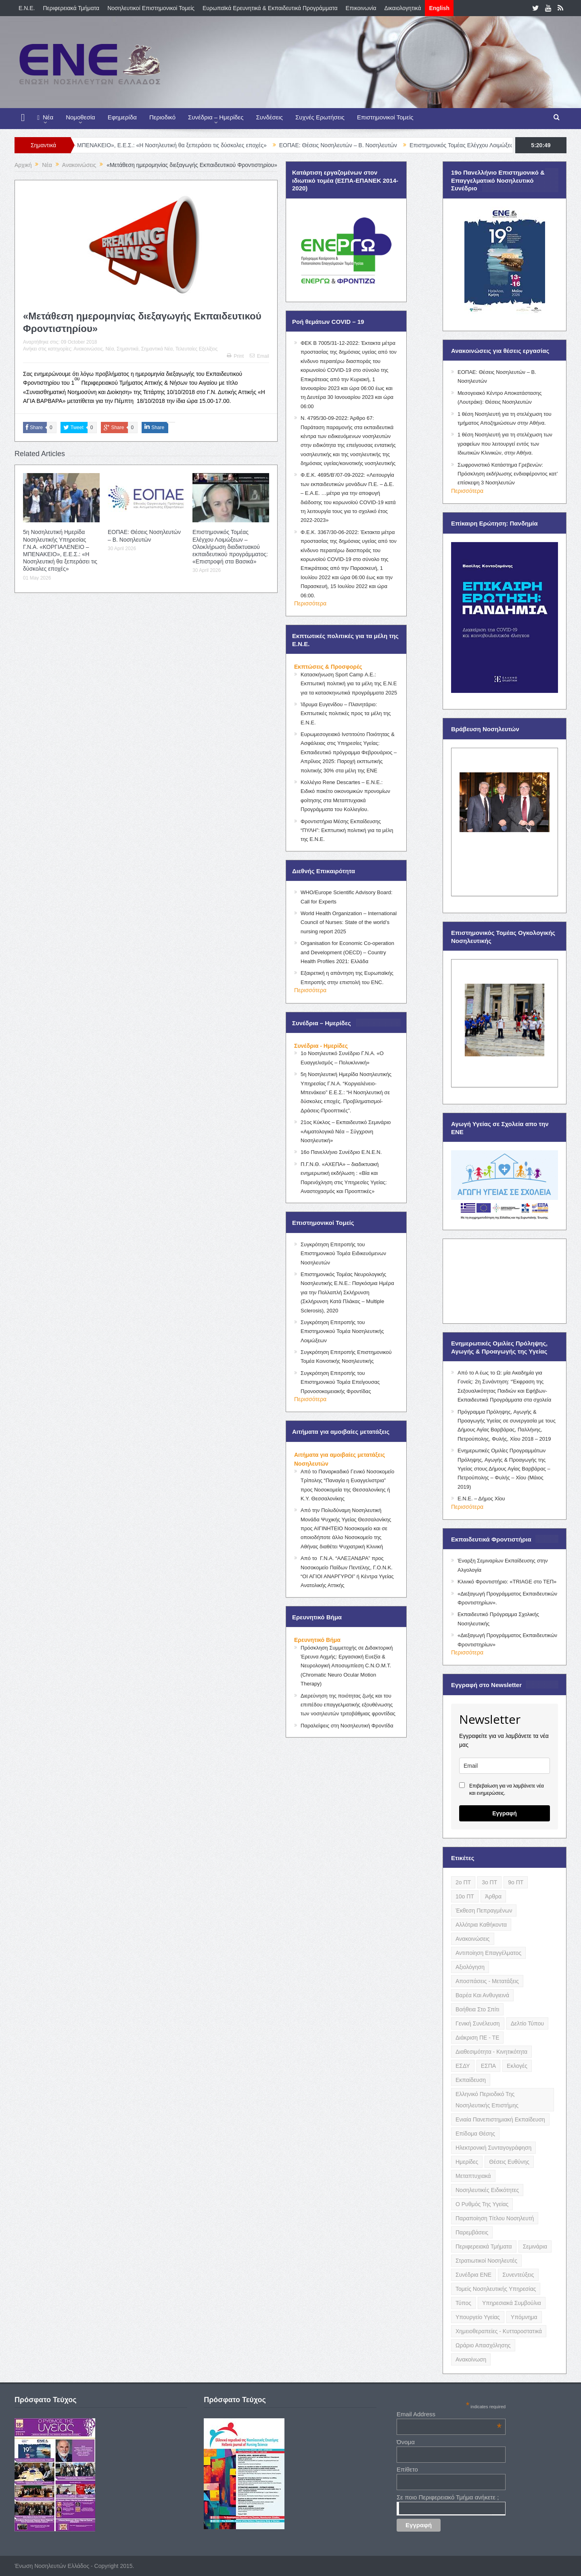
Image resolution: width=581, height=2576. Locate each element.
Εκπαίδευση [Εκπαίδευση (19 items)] (471, 2080)
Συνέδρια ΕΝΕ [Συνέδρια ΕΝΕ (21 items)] (473, 2274)
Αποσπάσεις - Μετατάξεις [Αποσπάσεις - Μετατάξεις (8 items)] (487, 1981)
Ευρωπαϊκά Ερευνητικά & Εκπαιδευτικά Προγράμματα (270, 8)
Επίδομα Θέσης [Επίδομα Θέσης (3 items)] (475, 2133)
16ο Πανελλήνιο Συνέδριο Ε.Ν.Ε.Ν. (341, 1152)
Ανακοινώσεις (88, 349)
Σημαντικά (127, 349)
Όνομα (406, 2441)
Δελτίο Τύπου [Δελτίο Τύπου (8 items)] (527, 2023)
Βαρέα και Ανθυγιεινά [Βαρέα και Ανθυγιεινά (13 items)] (482, 1995)
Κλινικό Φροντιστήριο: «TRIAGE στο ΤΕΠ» (507, 1582)
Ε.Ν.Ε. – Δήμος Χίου (481, 1499)
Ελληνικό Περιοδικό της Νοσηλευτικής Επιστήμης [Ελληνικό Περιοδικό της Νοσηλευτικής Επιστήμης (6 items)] (487, 2100)
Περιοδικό (162, 117)
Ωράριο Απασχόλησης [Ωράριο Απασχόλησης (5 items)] (483, 2345)
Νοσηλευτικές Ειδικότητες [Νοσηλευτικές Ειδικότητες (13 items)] (487, 2190)
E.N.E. (27, 8)
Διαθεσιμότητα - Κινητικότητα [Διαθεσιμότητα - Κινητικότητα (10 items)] (491, 2051)
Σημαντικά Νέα (157, 349)
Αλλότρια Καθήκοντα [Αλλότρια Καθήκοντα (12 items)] (481, 1924)
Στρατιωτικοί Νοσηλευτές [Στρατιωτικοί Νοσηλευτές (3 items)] (486, 2260)
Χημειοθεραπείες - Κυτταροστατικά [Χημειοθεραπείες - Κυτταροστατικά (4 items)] (499, 2331)
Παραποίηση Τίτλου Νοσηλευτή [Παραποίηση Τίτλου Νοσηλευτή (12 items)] (495, 2218)
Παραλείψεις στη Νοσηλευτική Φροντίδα (347, 1726)
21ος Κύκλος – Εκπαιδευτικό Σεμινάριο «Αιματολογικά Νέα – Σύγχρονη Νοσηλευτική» (346, 1131)
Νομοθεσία (80, 117)
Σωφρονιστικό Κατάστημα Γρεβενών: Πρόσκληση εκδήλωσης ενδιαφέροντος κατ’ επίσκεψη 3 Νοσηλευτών (508, 474)
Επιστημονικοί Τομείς (385, 117)
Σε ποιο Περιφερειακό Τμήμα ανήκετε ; (448, 2497)
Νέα (45, 117)
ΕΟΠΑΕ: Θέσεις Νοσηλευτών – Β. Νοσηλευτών (360, 145)
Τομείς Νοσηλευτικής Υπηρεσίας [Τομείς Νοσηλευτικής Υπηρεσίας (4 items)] (496, 2289)
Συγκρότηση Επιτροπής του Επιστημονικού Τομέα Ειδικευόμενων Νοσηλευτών (343, 1253)
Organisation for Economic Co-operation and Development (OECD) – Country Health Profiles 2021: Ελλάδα (347, 952)
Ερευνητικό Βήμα (317, 1640)
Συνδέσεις (269, 117)
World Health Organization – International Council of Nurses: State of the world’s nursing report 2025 (349, 922)
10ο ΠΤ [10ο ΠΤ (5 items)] (465, 1896)
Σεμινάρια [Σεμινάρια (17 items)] (535, 2246)
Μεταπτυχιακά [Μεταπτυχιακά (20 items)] (473, 2176)
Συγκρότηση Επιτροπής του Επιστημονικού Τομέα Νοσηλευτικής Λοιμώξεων (342, 1331)
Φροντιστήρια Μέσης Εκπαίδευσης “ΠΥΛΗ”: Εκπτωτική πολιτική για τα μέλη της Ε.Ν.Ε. (347, 830)
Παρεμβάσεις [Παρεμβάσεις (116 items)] (472, 2232)
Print (235, 356)
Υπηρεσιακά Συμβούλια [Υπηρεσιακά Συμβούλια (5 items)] (511, 2303)
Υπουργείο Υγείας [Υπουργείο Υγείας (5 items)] (478, 2317)
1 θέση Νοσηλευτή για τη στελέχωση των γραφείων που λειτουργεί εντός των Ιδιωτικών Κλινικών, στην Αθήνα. (505, 444)
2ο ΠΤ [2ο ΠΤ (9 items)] (463, 1882)
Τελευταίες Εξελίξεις (196, 349)
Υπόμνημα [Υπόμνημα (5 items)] (524, 2317)
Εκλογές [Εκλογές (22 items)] (517, 2066)
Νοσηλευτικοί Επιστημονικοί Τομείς (150, 8)
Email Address (449, 2414)
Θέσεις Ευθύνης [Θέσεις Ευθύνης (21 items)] (509, 2162)
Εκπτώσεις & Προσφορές (328, 666)
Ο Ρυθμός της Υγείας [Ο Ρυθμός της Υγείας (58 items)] (482, 2204)
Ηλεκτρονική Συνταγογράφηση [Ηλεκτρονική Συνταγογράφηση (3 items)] (493, 2147)
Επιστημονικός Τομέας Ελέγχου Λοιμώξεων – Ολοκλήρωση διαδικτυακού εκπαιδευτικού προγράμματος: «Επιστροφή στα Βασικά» (230, 547)
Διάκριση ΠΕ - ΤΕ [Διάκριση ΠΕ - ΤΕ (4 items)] (477, 2037)
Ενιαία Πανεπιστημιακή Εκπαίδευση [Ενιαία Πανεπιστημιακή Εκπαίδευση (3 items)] (500, 2119)
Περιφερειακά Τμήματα (71, 8)
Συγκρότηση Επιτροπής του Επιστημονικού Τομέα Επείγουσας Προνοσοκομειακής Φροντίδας (340, 1382)
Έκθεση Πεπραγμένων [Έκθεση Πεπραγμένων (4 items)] (484, 1910)
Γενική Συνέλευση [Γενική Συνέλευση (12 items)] (478, 2023)
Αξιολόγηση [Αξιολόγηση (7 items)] (470, 1967)
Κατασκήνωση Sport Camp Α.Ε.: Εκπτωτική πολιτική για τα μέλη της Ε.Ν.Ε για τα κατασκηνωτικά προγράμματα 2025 (349, 684)
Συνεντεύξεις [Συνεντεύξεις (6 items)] (518, 2274)
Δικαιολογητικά (403, 8)
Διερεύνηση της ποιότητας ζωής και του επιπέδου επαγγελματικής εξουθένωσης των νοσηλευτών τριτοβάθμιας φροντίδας (348, 1705)
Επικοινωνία (361, 8)
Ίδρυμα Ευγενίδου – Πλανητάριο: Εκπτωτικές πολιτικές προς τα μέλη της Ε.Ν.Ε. (346, 713)
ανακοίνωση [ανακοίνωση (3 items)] (471, 2359)
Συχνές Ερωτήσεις (320, 117)
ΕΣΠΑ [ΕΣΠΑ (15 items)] (488, 2066)
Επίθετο (407, 2469)
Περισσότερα (310, 603)
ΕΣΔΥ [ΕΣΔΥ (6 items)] (463, 2066)
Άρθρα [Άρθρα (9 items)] (493, 1896)
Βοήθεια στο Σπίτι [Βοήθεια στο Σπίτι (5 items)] (477, 2009)
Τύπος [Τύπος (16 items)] (463, 2303)
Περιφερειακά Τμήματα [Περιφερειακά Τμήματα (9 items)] (484, 2246)
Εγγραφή (504, 1813)
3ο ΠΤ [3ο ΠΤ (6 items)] (489, 1882)
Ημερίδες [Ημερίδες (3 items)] (467, 2162)
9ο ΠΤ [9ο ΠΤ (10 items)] (515, 1882)
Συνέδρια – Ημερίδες (216, 117)
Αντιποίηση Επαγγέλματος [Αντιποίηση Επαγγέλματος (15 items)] (488, 1953)
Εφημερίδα (122, 117)
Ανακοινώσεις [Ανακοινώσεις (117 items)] (473, 1939)
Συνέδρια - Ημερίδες (321, 1046)
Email (259, 356)
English (439, 8)
